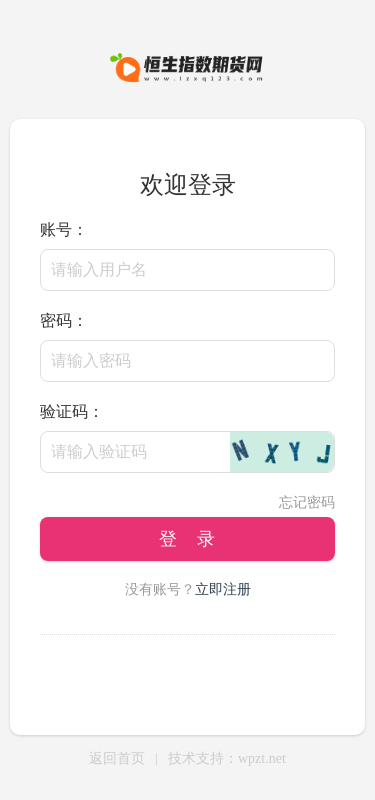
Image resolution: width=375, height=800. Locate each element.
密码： (64, 320)
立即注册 (223, 589)
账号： (64, 229)
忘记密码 (307, 502)
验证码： (72, 411)
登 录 (187, 539)
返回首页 (117, 758)
